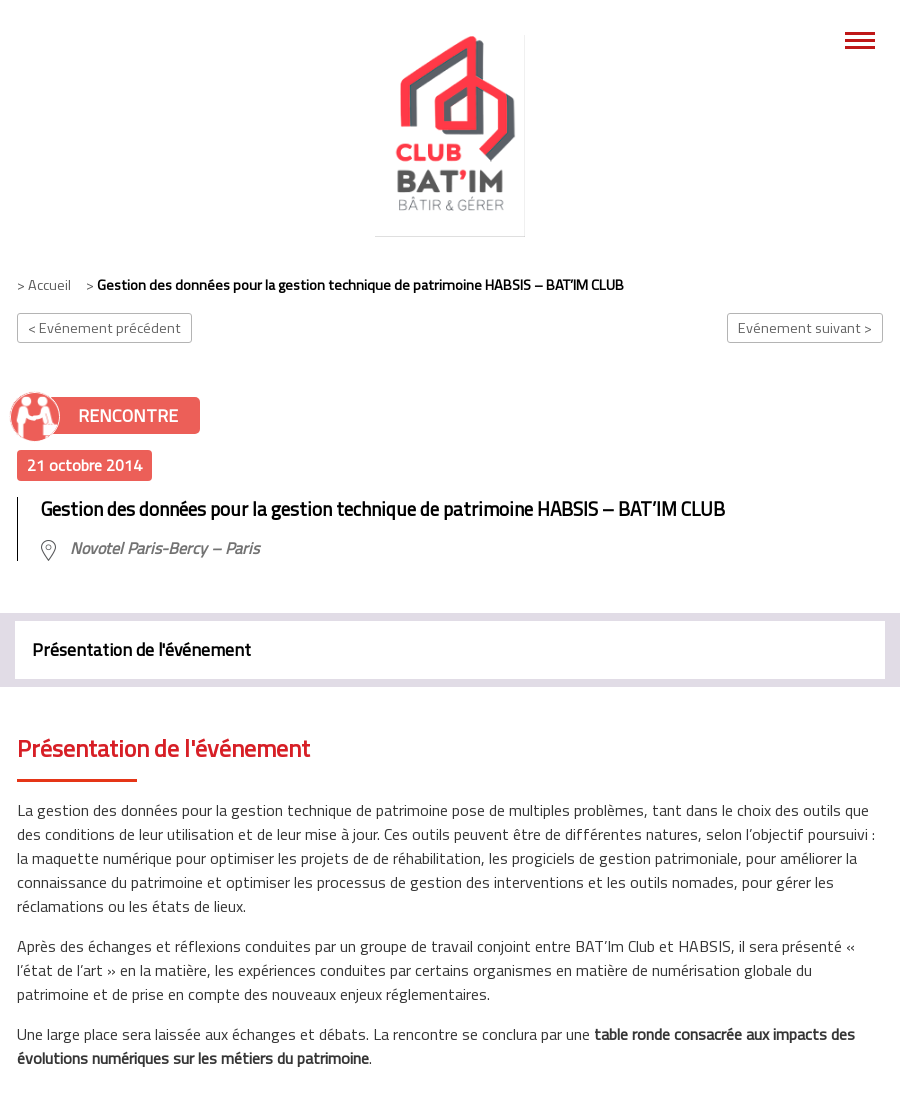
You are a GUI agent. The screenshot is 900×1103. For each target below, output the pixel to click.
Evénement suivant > (805, 328)
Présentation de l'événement (141, 649)
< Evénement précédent (104, 328)
